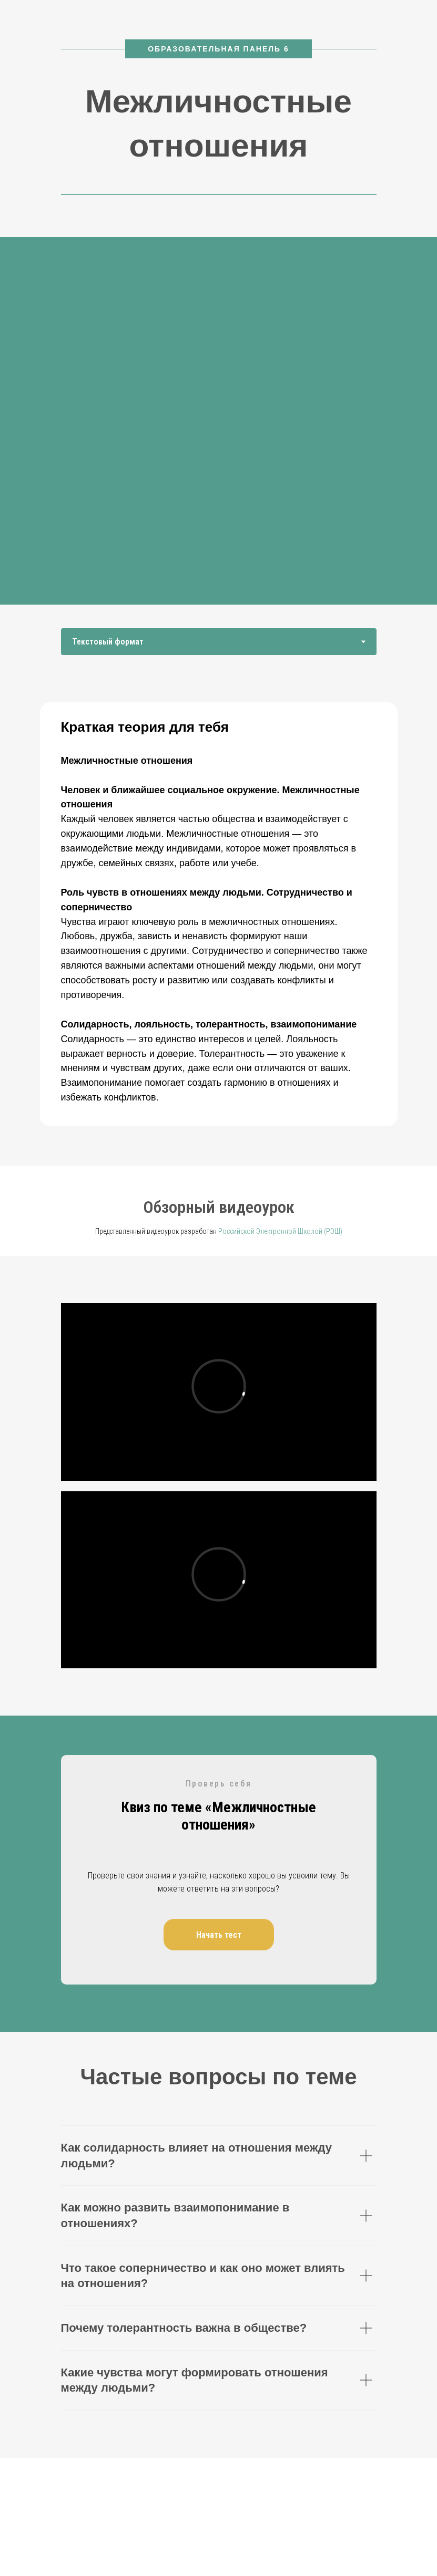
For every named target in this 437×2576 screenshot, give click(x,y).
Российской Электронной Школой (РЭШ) (280, 1231)
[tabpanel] (218, 926)
